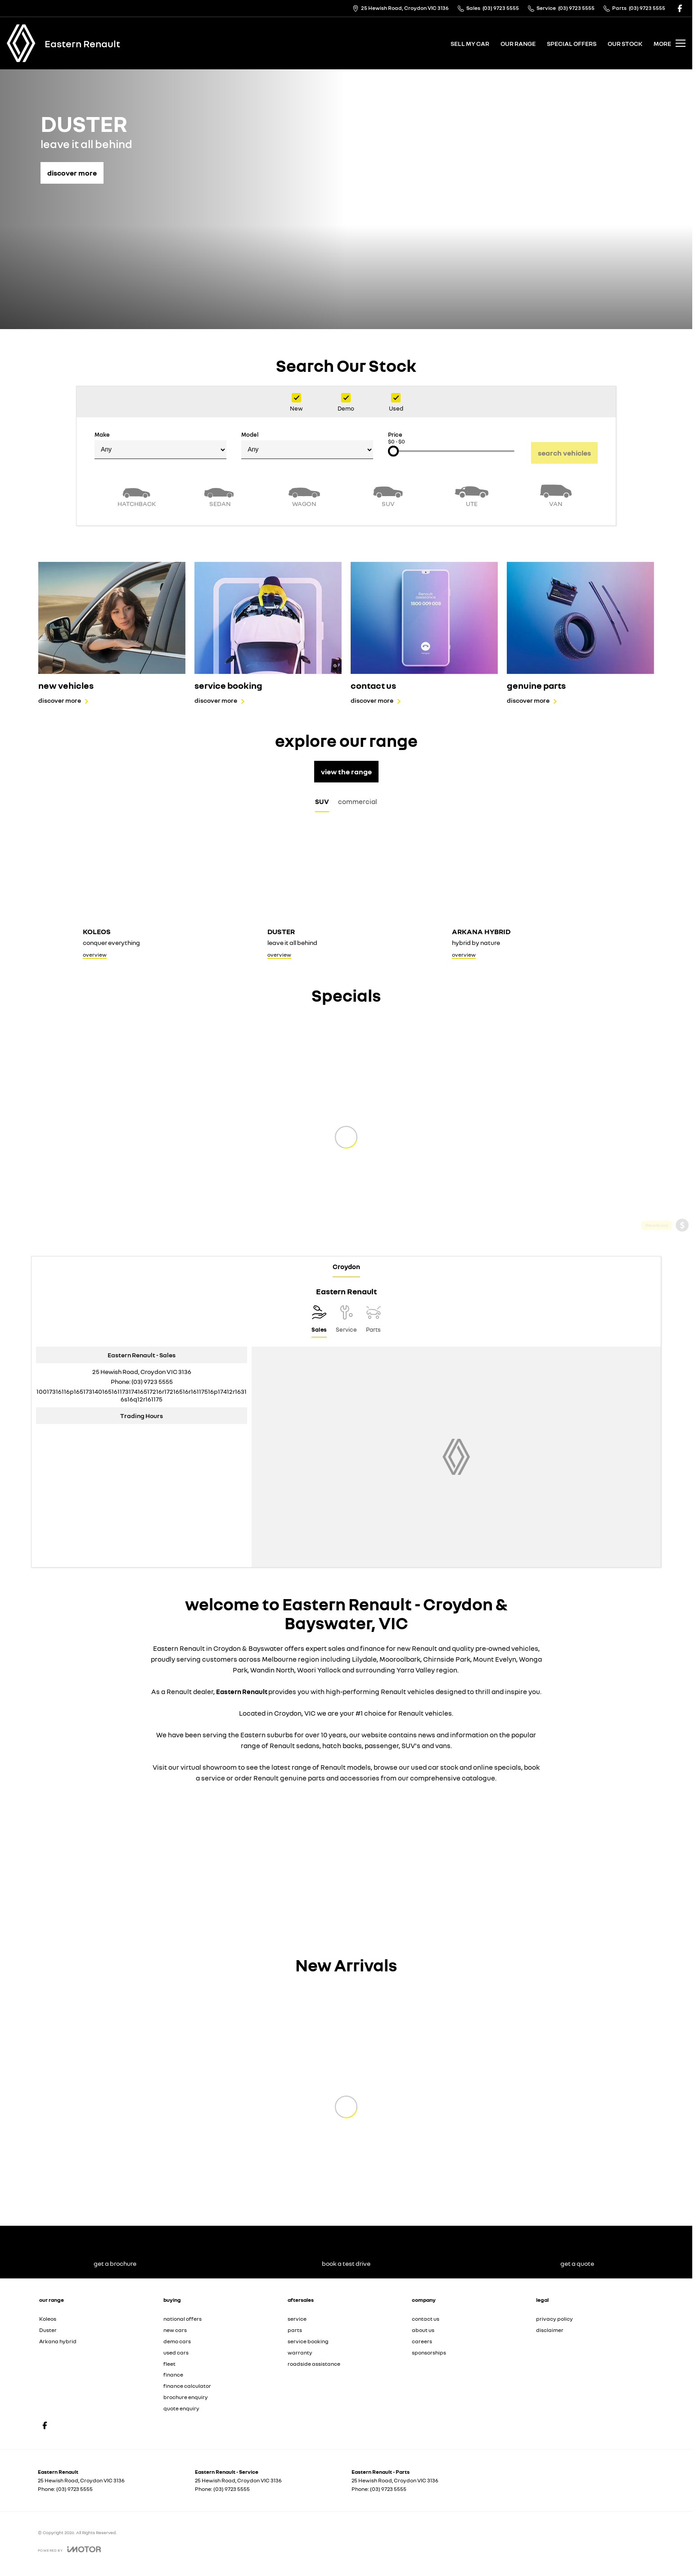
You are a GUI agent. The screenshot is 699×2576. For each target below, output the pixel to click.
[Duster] (346, 895)
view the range (346, 771)
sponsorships (429, 2352)
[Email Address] (141, 1395)
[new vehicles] (111, 633)
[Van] (556, 494)
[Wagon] (304, 494)
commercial (357, 801)
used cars (176, 2352)
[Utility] (472, 494)
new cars (175, 2330)
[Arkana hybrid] (530, 895)
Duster (48, 2330)
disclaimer (550, 2330)
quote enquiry (181, 2408)
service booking (308, 2341)
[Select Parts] (373, 1321)
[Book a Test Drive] (682, 1322)
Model (307, 445)
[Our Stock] (682, 1346)
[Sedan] (220, 494)
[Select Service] (346, 1321)
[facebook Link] (679, 8)
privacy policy (554, 2318)
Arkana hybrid (58, 2341)
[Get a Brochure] (682, 1250)
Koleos (47, 2318)
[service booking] (268, 633)
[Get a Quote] (682, 1226)
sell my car (470, 43)
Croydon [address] (346, 1266)
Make (160, 445)
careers (422, 2341)
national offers (182, 2318)
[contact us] (424, 633)
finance (173, 2374)
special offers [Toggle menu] (571, 43)
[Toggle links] (69, 2549)
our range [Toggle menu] (518, 43)
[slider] (393, 451)
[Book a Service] (682, 1274)
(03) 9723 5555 (152, 1381)
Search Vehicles (564, 452)
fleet (169, 2363)
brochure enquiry (185, 2397)
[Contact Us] (400, 8)
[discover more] (72, 168)
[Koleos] (161, 895)
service (297, 2318)
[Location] (319, 1321)
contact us (425, 2318)
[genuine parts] (580, 633)
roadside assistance (314, 2363)
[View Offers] (682, 1298)
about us (423, 2330)
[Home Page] (21, 43)
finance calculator (187, 2385)
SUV (322, 801)
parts (295, 2330)
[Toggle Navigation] (669, 43)
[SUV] (388, 494)
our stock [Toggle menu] (625, 43)
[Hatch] (136, 494)
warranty (300, 2352)
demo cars (177, 2341)
